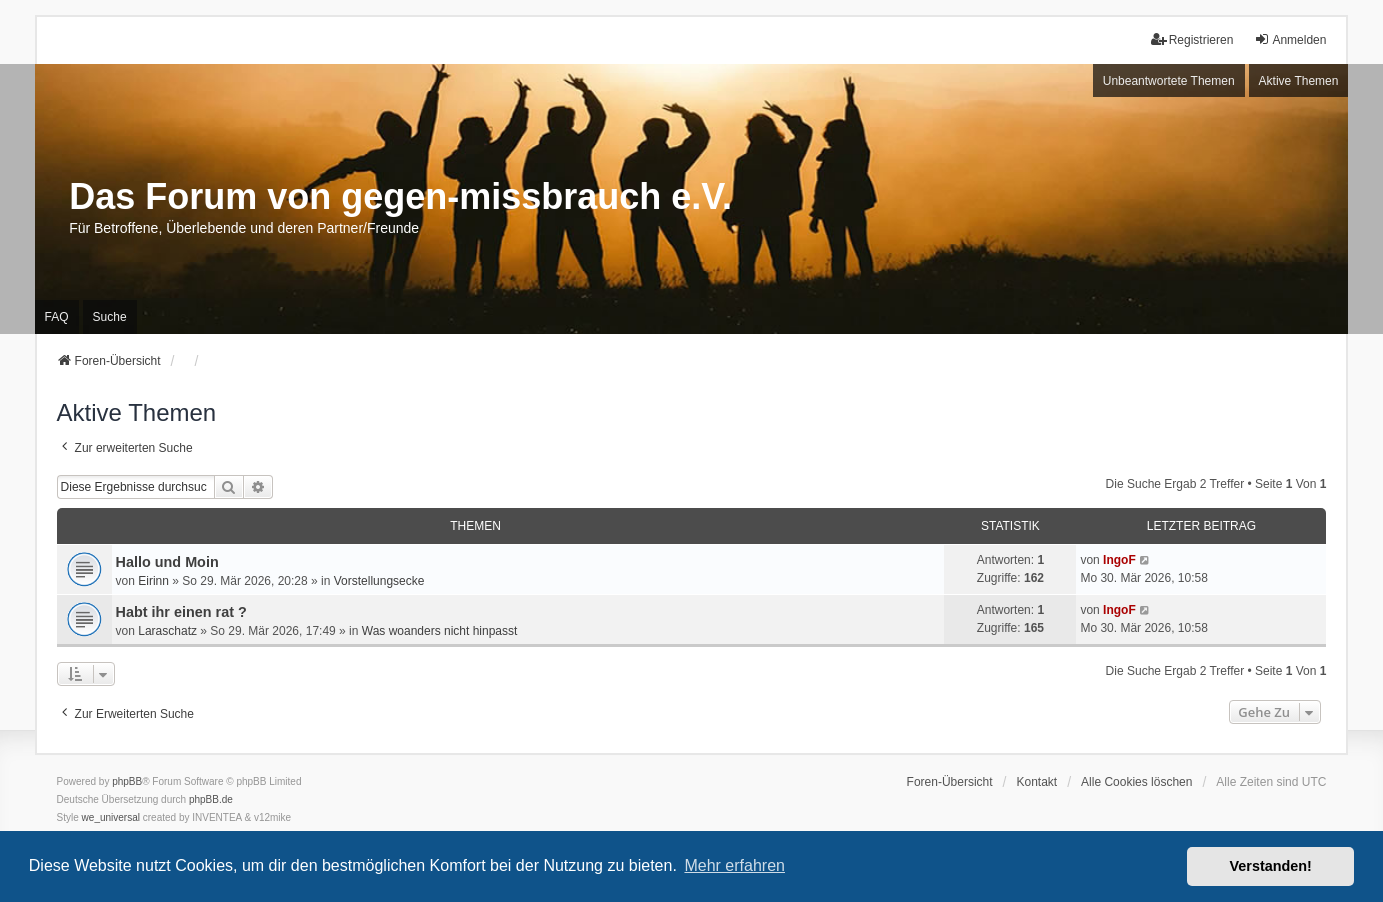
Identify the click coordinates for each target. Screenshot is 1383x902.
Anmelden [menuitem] (1290, 39)
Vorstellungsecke (379, 581)
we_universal (111, 817)
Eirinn (153, 581)
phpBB (127, 781)
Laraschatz (167, 631)
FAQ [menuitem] (57, 317)
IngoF (1119, 560)
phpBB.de (211, 799)
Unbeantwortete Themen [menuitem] (1169, 81)
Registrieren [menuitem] (1192, 39)
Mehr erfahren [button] (734, 865)
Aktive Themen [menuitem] (1299, 81)
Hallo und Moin (167, 562)
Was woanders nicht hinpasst (440, 631)
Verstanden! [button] (1271, 866)
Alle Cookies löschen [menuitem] (1136, 782)
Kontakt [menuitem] (1036, 782)
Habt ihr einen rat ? (181, 612)
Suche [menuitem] (110, 317)
